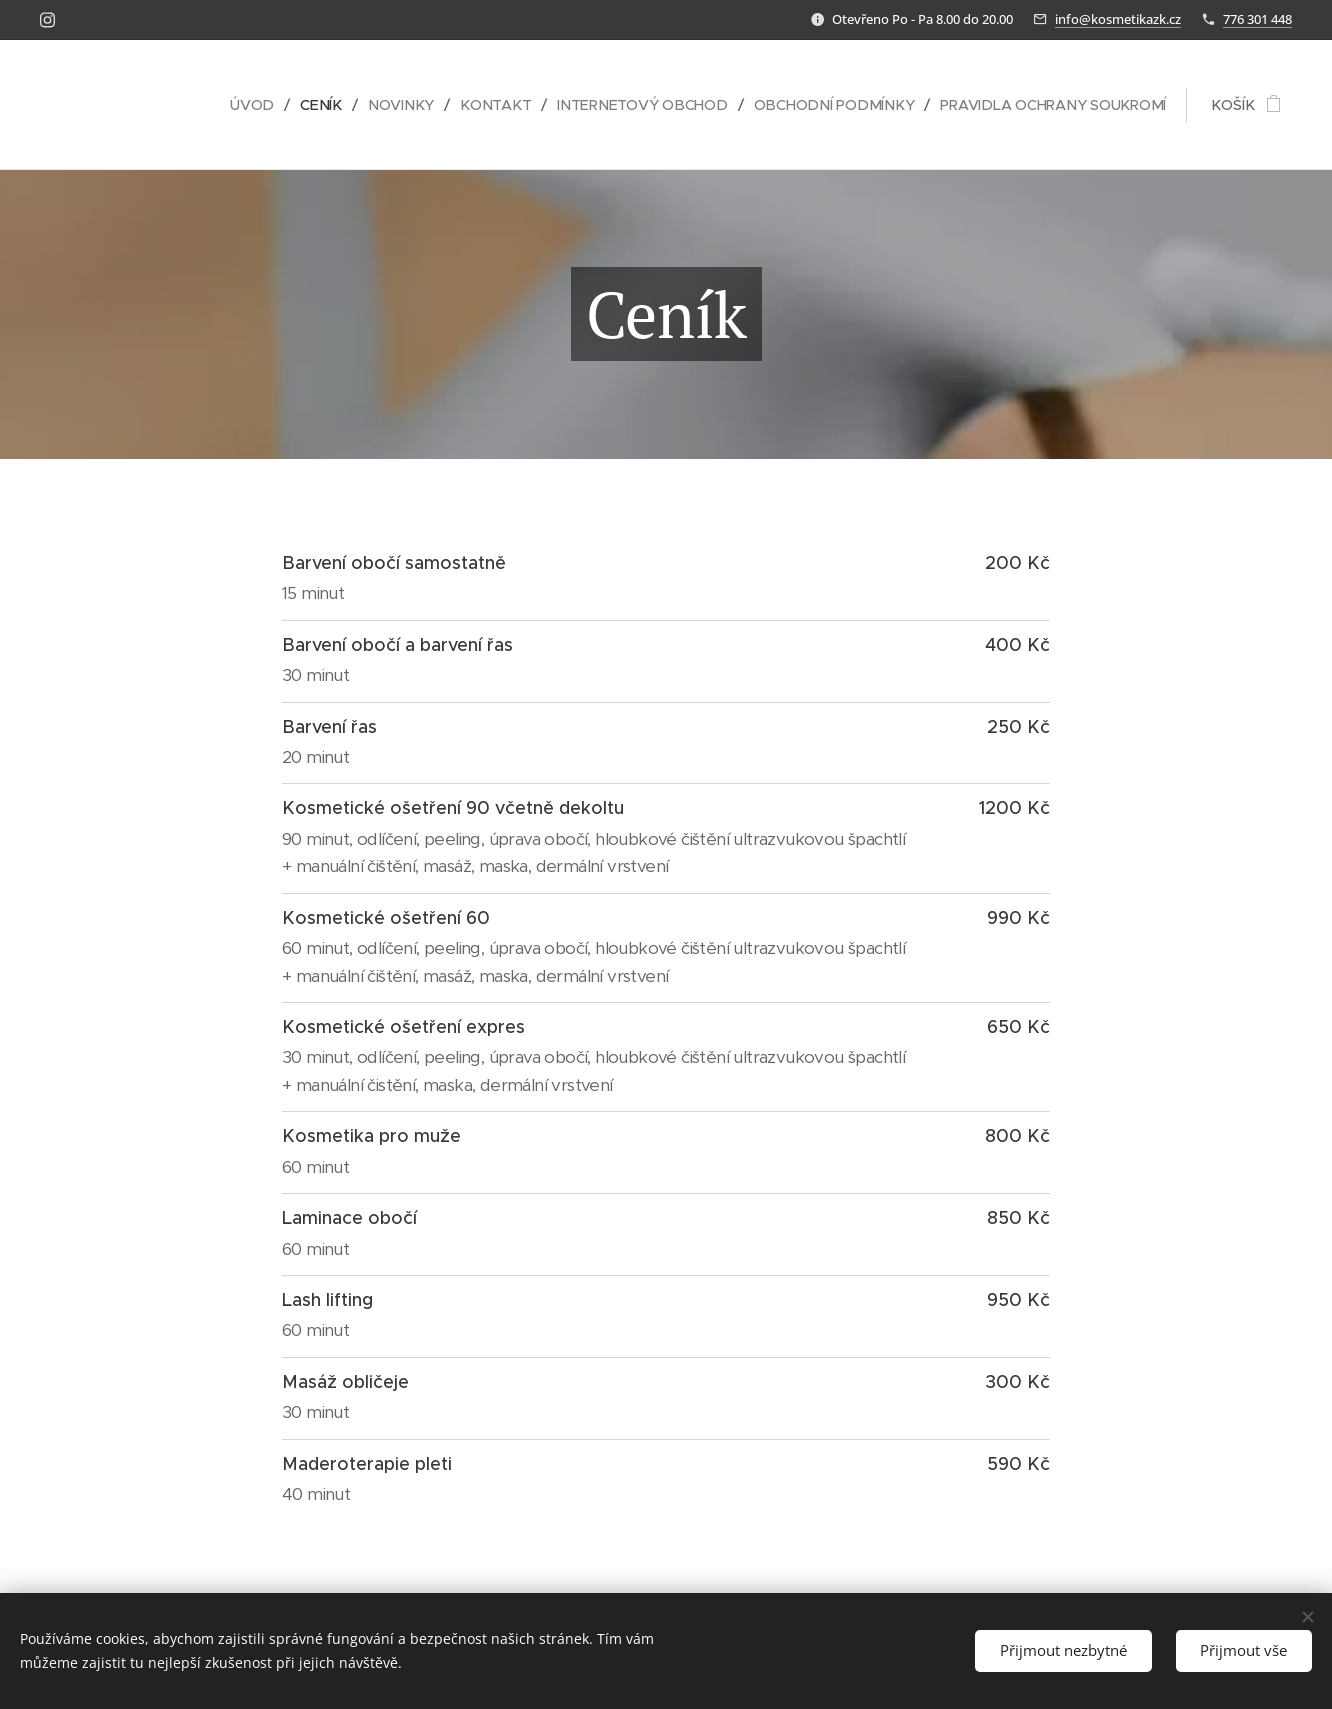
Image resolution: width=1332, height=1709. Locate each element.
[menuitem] (237, 105)
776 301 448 (1257, 19)
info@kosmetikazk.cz (1118, 19)
